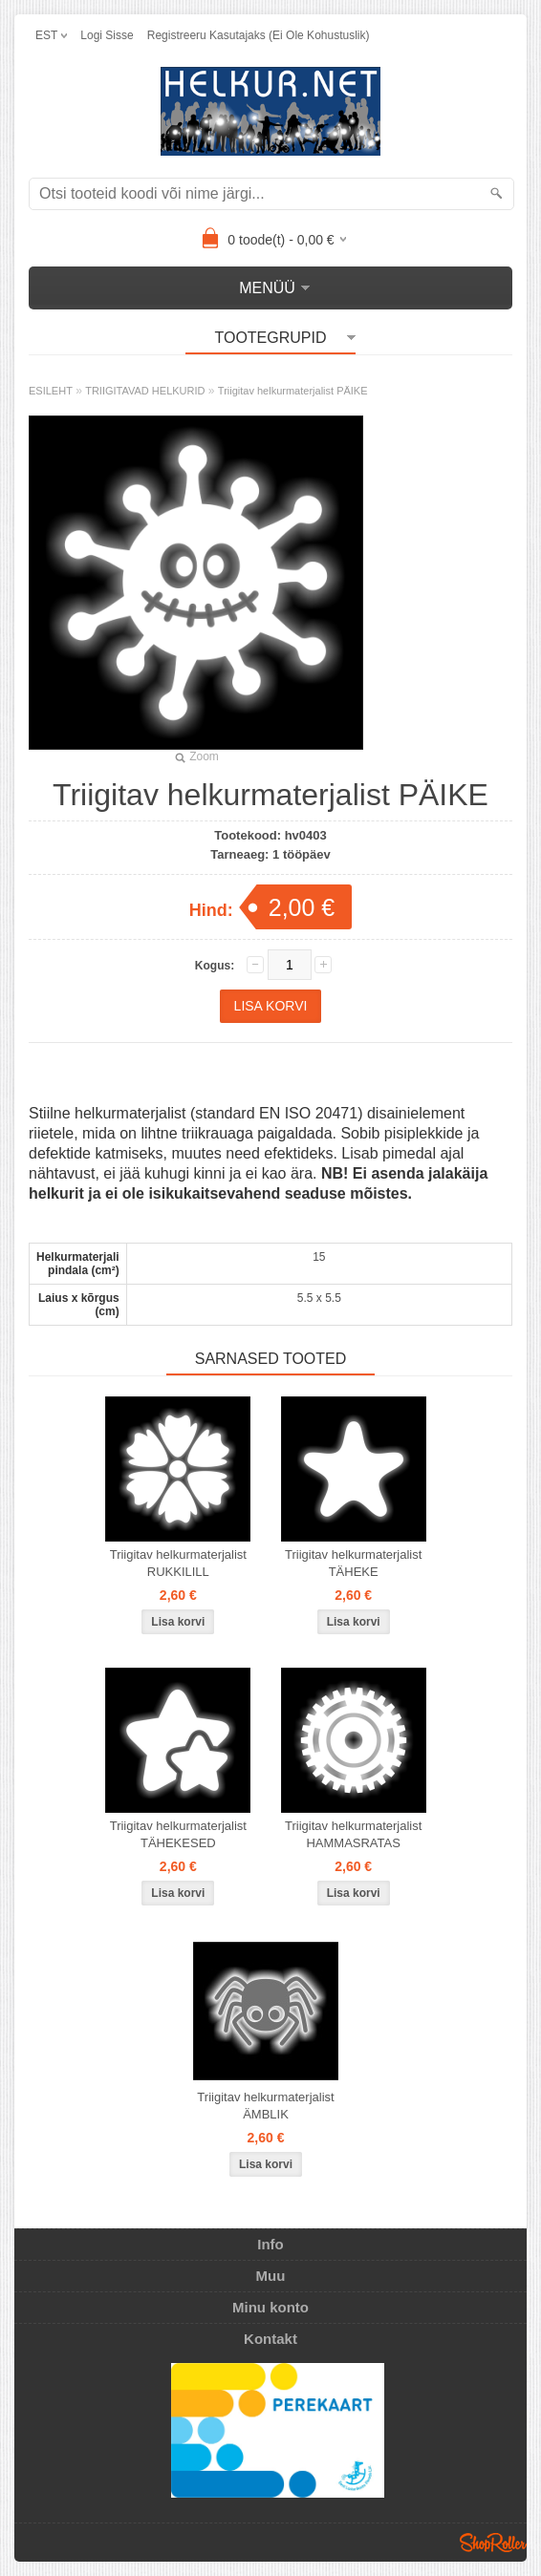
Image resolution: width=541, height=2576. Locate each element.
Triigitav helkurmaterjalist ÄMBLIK (265, 2105)
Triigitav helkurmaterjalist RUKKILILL (178, 1563)
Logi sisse (106, 35)
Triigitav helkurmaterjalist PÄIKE (293, 390)
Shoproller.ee (493, 2542)
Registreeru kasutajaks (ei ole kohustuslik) (258, 35)
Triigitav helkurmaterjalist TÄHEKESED (178, 1834)
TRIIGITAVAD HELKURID (145, 390)
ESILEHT (51, 390)
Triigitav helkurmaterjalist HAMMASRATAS (353, 1834)
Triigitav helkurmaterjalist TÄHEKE (353, 1563)
